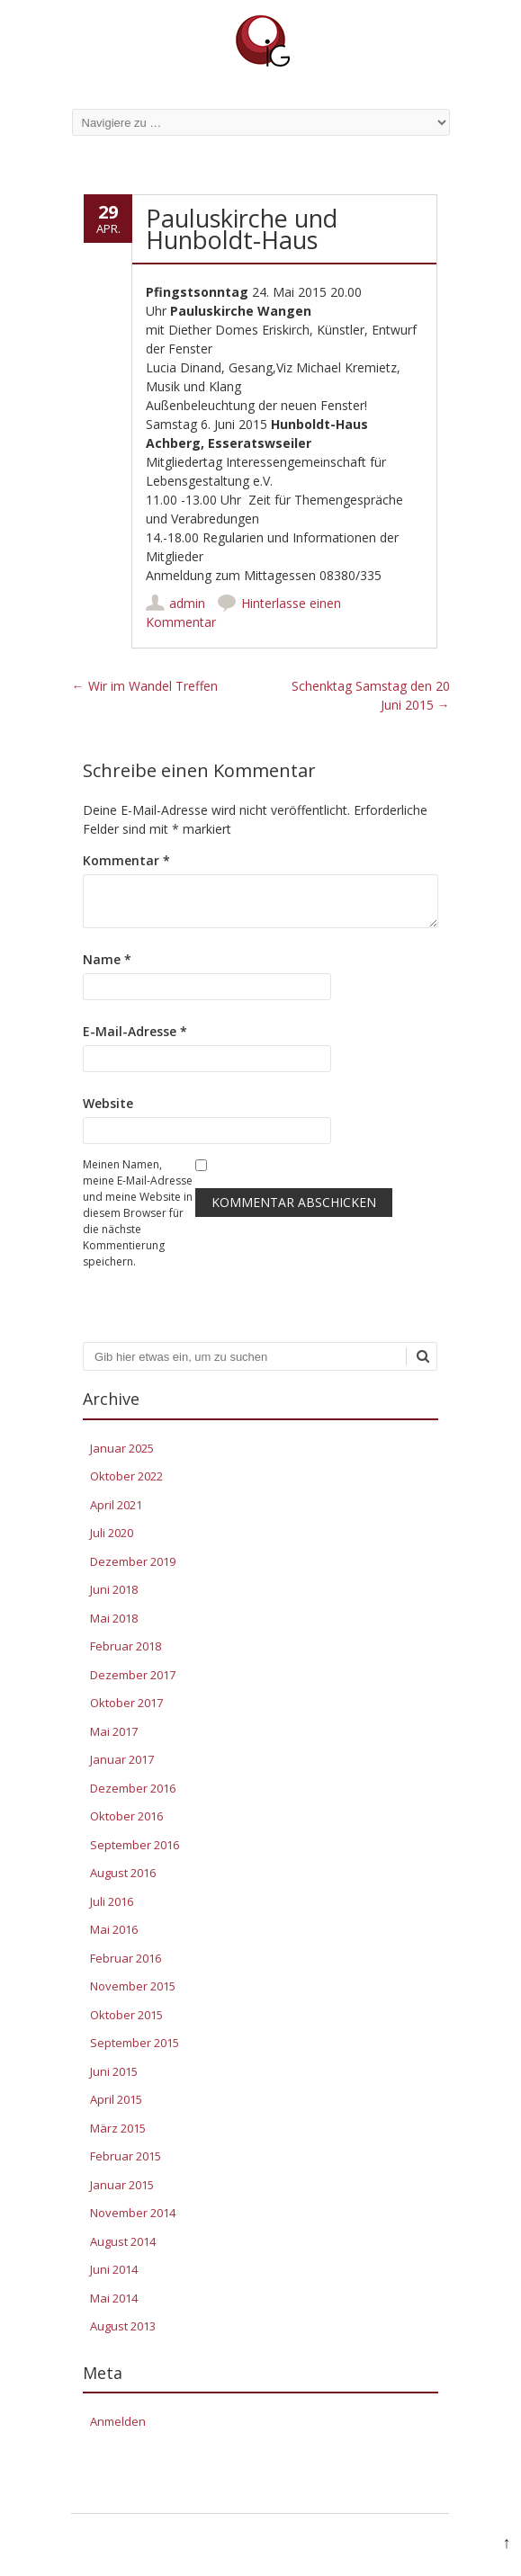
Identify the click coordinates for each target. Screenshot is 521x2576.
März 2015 (118, 2128)
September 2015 (134, 2043)
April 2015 (116, 2099)
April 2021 (116, 1505)
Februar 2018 (125, 1646)
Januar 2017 (122, 1759)
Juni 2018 (114, 1589)
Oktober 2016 (126, 1816)
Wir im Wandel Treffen (145, 685)
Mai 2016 (114, 1929)
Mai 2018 (114, 1618)
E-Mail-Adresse (135, 1031)
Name (107, 959)
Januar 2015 (122, 2185)
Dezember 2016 (132, 1788)
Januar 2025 (122, 1448)
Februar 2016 (125, 1958)
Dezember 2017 (132, 1675)
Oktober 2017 (126, 1703)
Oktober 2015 (126, 2015)
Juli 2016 (111, 1901)
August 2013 (123, 2326)
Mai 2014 (114, 2298)
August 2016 (123, 1873)
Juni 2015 (114, 2071)
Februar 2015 (125, 2156)
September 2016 (134, 1845)
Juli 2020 (111, 1533)
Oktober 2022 (126, 1476)
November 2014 (132, 2213)
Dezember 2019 (132, 1561)
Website (108, 1103)
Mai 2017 (114, 1731)
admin (187, 603)
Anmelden (118, 2421)
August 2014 (123, 2241)
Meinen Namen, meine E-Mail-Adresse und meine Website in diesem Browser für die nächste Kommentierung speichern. (138, 1213)
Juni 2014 (114, 2269)
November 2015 (132, 1986)
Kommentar (126, 860)
